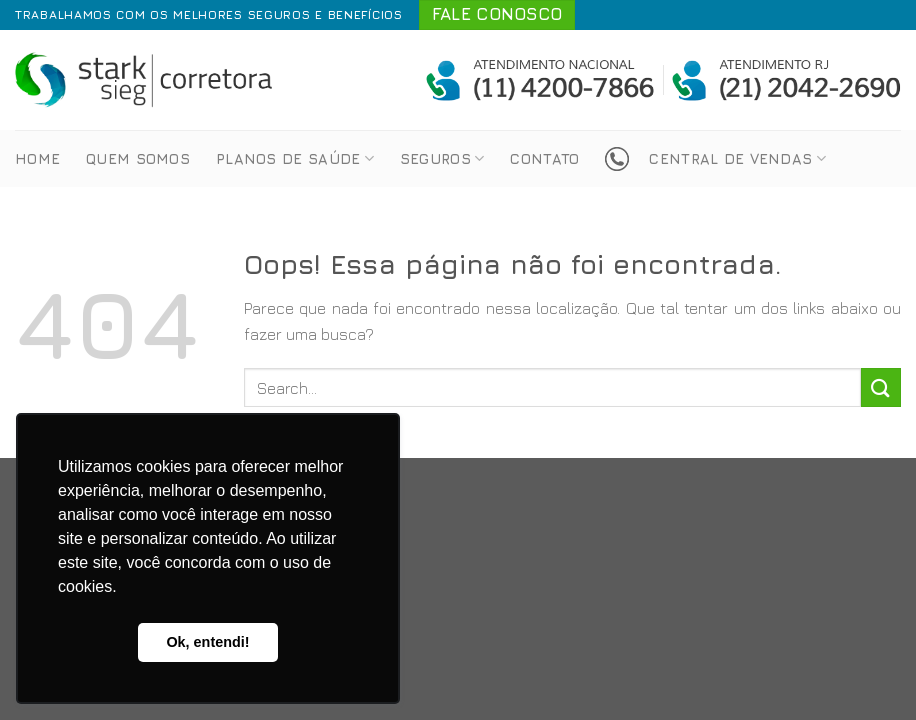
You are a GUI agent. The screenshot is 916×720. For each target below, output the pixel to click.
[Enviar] (881, 387)
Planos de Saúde (295, 158)
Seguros (442, 158)
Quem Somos (138, 158)
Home (37, 158)
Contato (544, 158)
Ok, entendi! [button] (207, 642)
